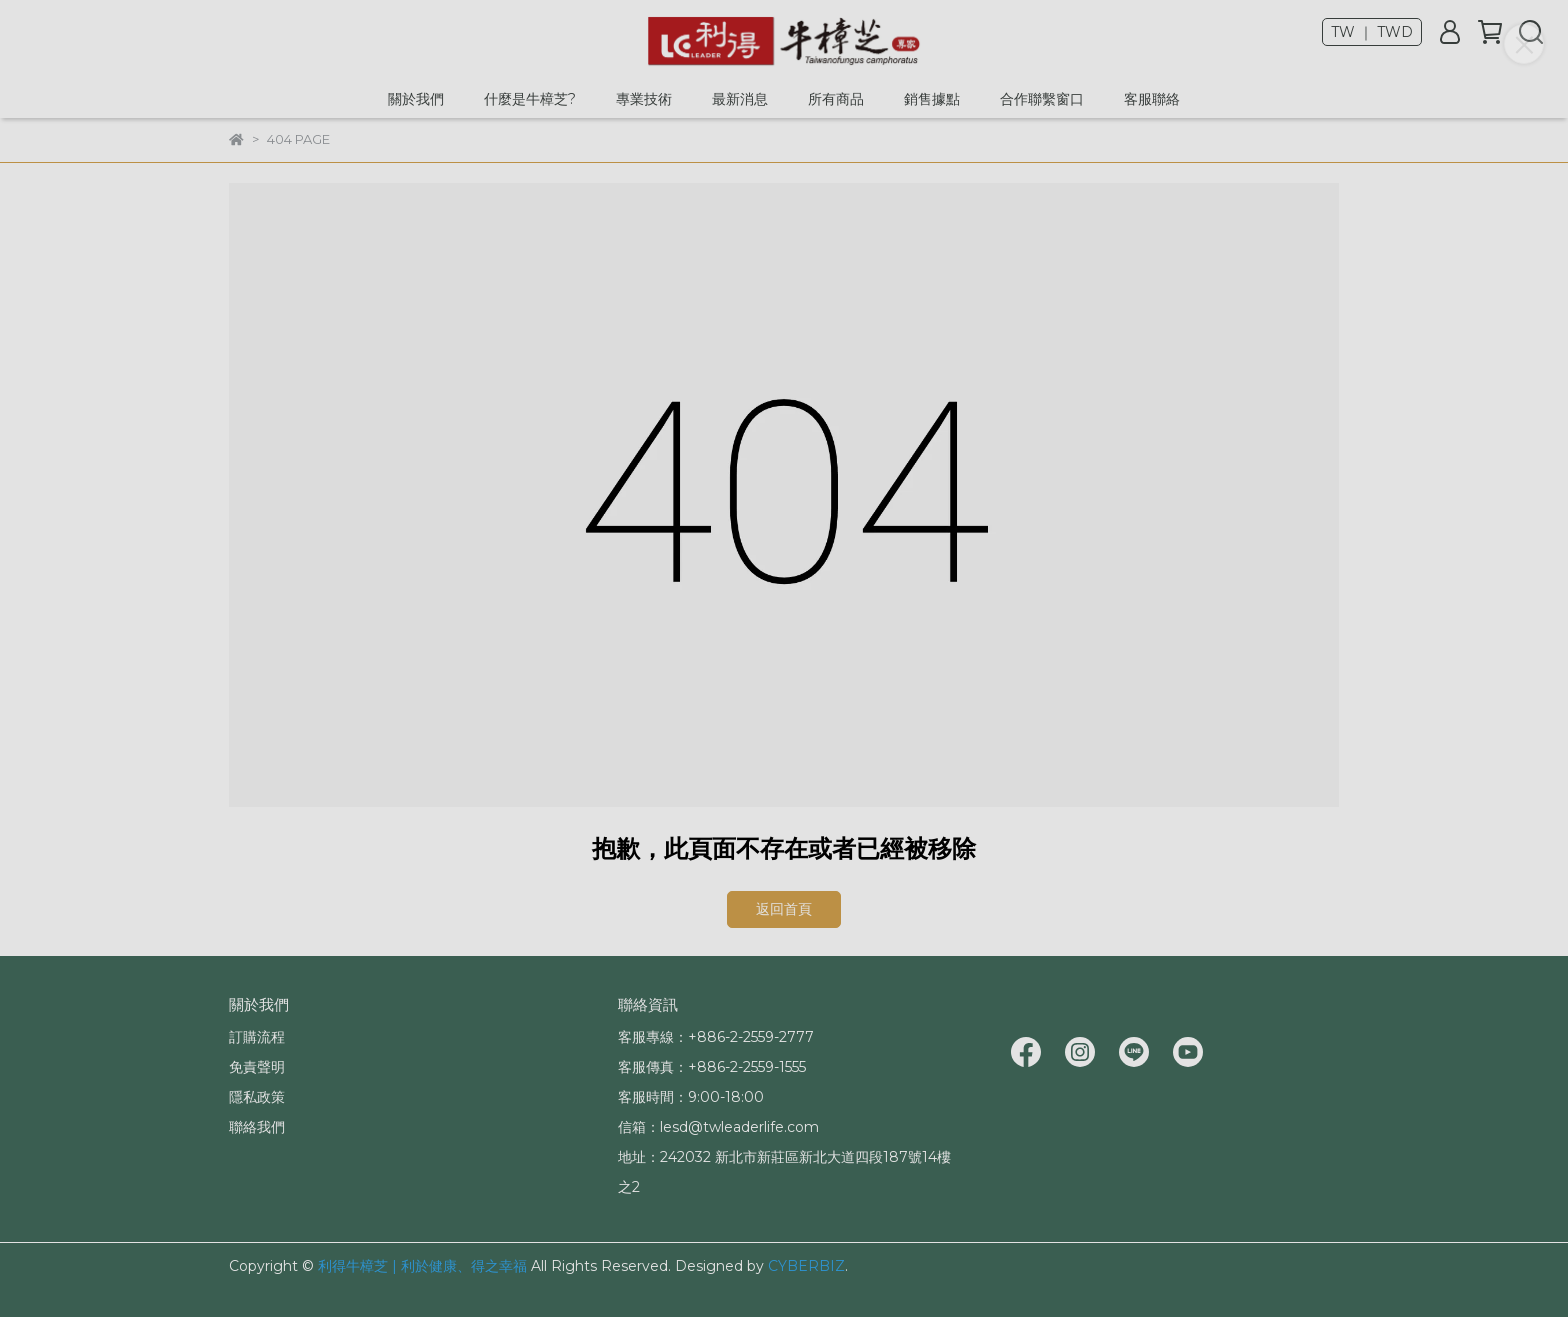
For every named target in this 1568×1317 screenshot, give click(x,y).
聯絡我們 (257, 1127)
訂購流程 (257, 1037)
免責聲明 (257, 1067)
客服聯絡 (1152, 99)
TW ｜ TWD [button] (1372, 32)
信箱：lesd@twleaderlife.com (718, 1127)
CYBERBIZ (806, 1266)
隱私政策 (257, 1097)
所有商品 (836, 99)
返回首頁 (784, 909)
